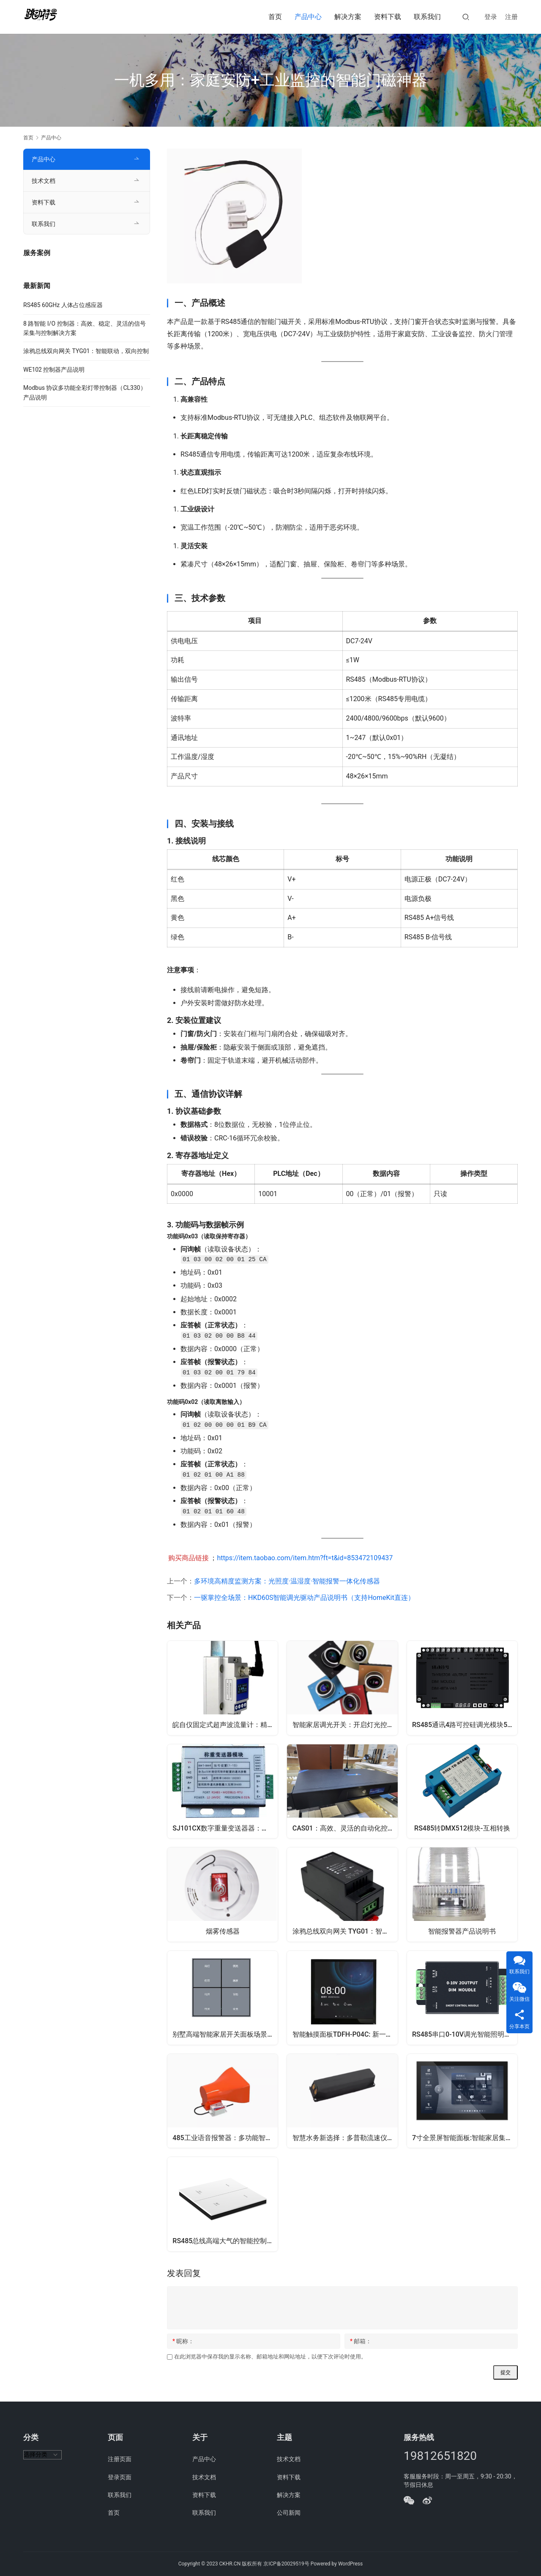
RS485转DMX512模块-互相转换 (462, 1829)
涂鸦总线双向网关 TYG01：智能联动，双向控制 (345, 1934)
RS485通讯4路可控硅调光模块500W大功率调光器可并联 (465, 1724)
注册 (511, 17)
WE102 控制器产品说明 (54, 369)
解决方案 (347, 17)
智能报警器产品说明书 (462, 1934)
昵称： (183, 2350)
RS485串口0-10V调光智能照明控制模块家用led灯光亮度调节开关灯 (465, 2039)
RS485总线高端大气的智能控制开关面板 (226, 2248)
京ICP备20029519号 (286, 2564)
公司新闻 (289, 2512)
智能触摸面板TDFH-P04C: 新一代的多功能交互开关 (345, 2039)
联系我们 (427, 17)
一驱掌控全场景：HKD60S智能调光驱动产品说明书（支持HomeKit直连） (304, 1598)
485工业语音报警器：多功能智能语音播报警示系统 (226, 2144)
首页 (275, 17)
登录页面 (119, 2477)
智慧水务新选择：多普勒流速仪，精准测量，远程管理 (345, 2144)
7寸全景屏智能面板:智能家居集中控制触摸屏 (465, 2144)
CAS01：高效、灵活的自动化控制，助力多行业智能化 (345, 1829)
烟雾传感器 (223, 1934)
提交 (505, 2382)
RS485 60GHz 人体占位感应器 (63, 305)
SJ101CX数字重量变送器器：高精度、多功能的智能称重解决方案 (226, 1829)
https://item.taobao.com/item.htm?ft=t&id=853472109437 (305, 1558)
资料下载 (387, 17)
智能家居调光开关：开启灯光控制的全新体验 (345, 1724)
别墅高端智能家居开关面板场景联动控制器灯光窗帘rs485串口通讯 (226, 2039)
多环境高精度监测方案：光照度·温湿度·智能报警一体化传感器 (287, 1581)
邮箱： (361, 2350)
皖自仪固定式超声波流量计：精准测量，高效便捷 (226, 1724)
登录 (490, 17)
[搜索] (466, 16)
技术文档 (43, 180)
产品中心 (308, 17)
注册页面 (119, 2459)
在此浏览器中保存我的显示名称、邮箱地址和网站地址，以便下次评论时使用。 (270, 2366)
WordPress (350, 2564)
